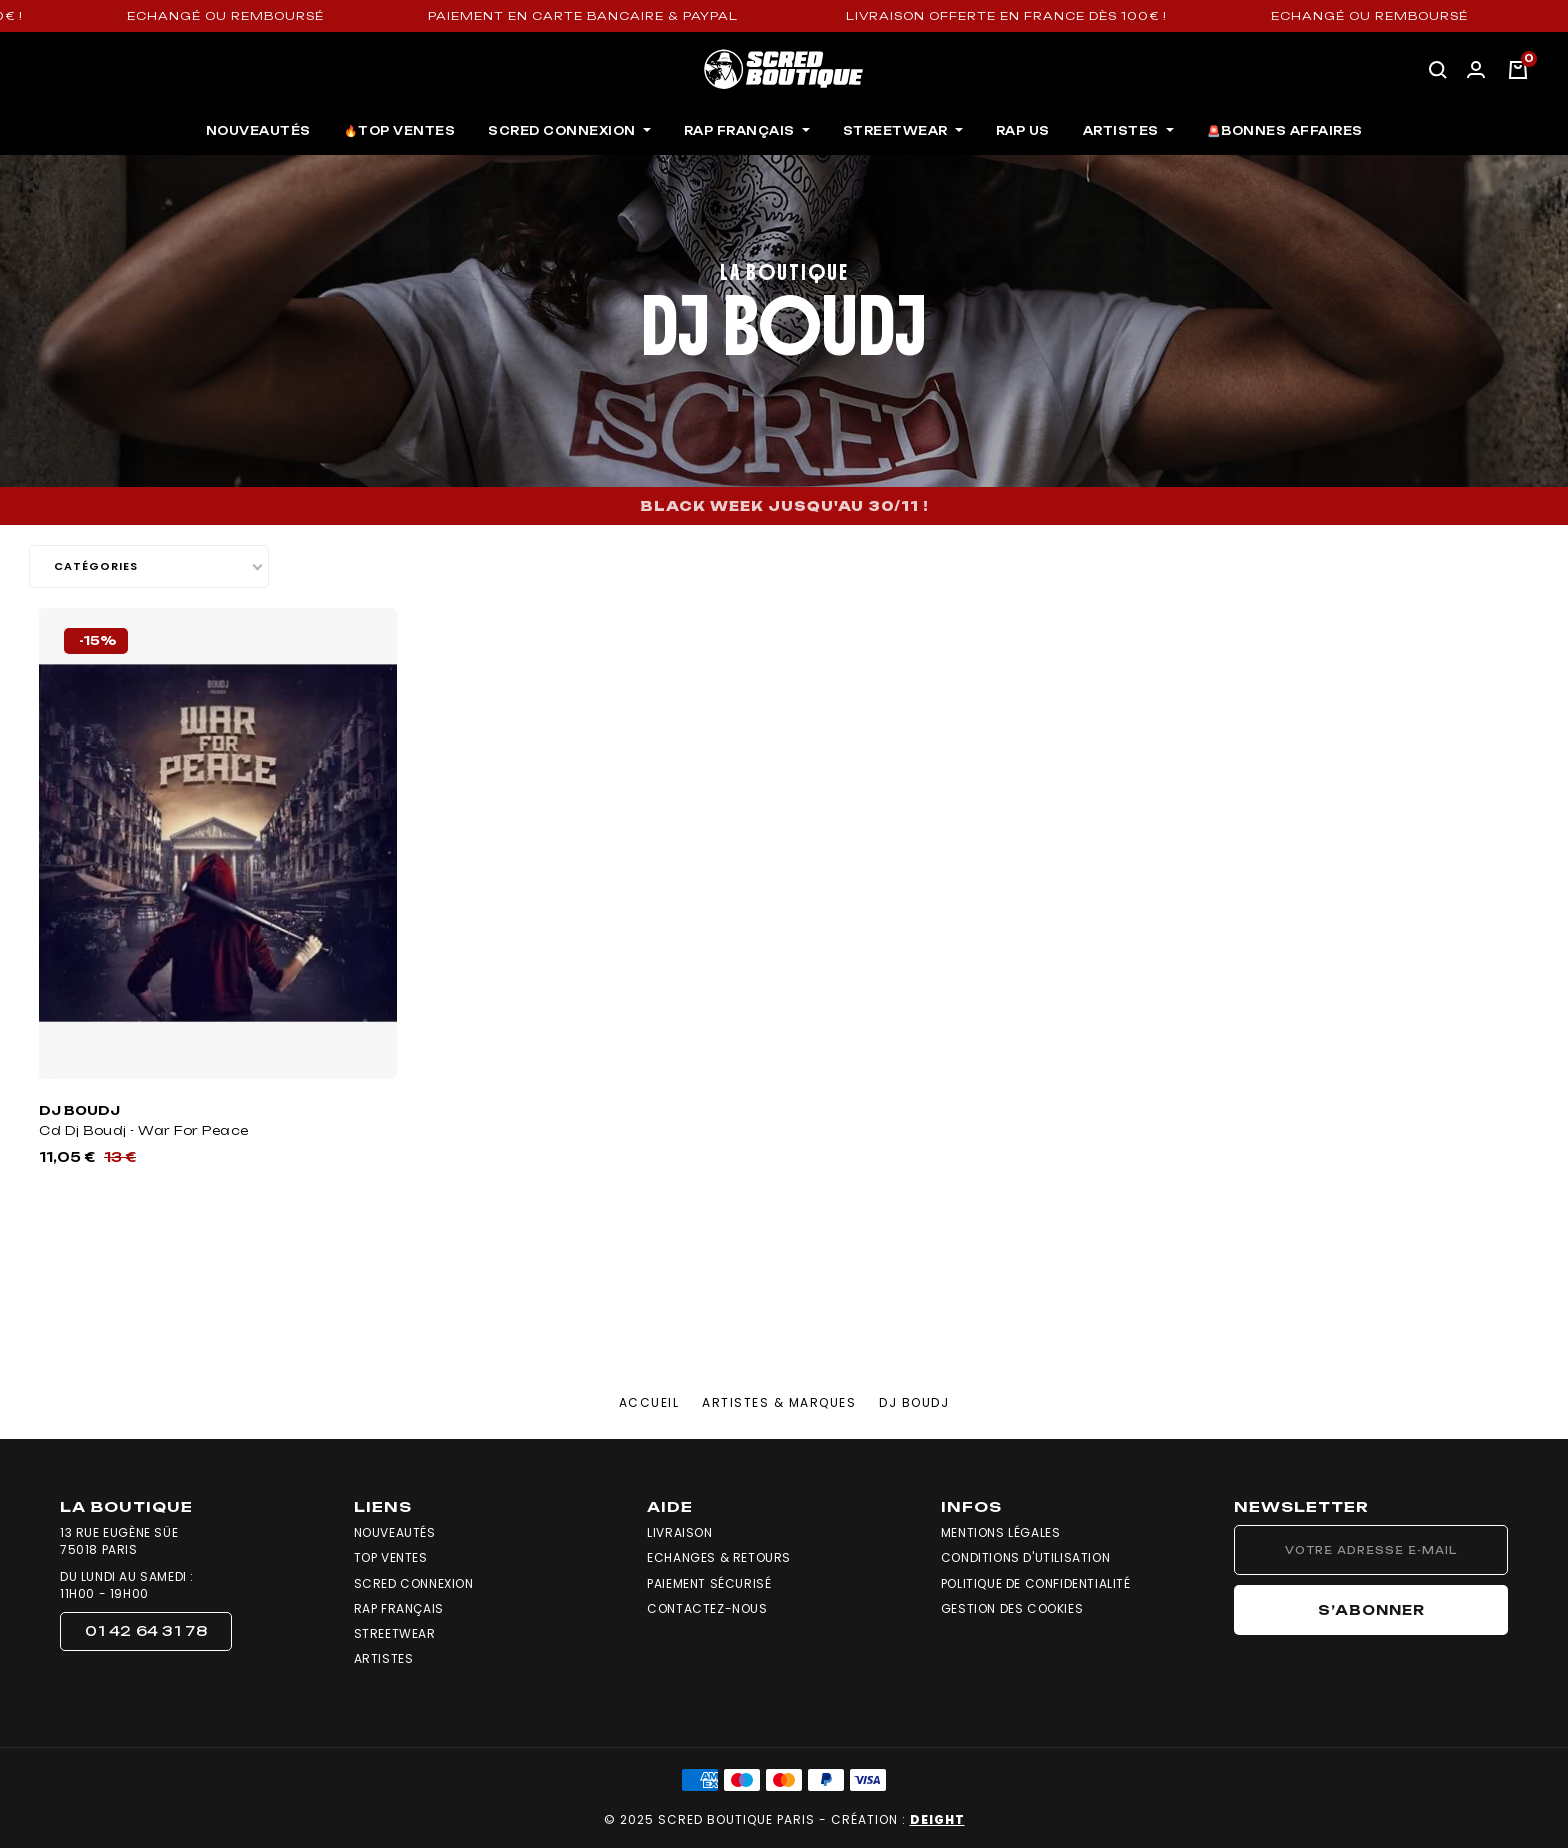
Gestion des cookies (1012, 1609)
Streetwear (395, 1634)
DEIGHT (937, 1819)
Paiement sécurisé (709, 1584)
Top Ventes (391, 1558)
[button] (146, 1631)
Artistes (384, 1659)
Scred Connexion (414, 1584)
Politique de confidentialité (1036, 1584)
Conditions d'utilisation (1025, 1558)
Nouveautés (395, 1533)
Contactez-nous (707, 1609)
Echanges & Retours (719, 1558)
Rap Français (399, 1609)
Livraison (679, 1533)
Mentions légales (1001, 1533)
